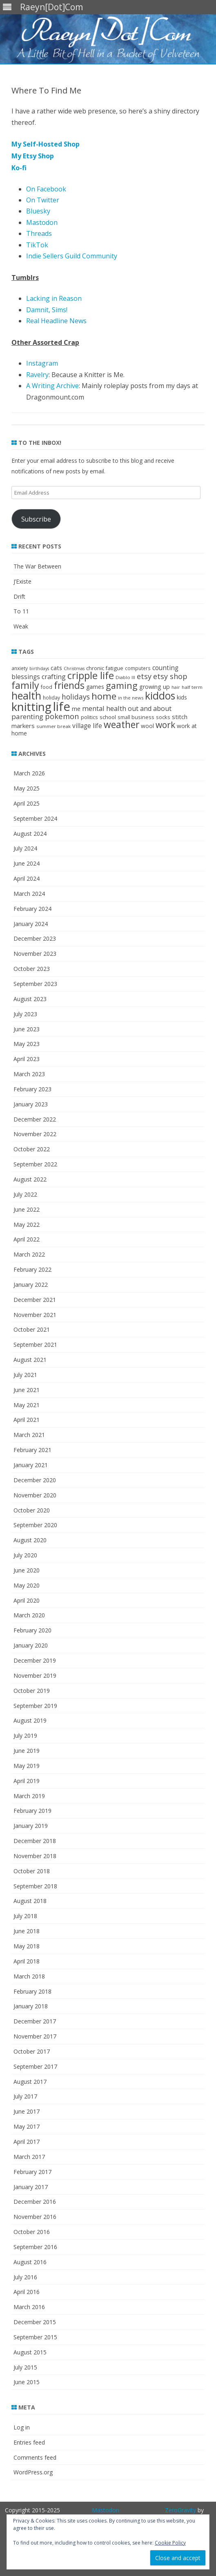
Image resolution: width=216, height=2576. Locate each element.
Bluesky (38, 211)
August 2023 (30, 999)
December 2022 (34, 1119)
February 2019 (32, 1810)
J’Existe (22, 581)
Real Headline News (56, 320)
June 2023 (26, 1029)
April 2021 (26, 1419)
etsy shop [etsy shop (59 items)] (170, 676)
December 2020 (34, 1480)
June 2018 (26, 1931)
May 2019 (26, 1766)
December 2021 (34, 1300)
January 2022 (30, 1284)
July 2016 (25, 2277)
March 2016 (29, 2307)
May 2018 (26, 1946)
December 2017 (34, 2021)
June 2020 (26, 1570)
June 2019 (26, 1750)
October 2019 (31, 1690)
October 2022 (31, 1149)
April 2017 (26, 2141)
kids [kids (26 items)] (182, 697)
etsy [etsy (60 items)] (144, 676)
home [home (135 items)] (103, 696)
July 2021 (25, 1375)
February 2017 (32, 2172)
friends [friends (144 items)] (69, 685)
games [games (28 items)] (95, 687)
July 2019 (25, 1735)
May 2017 (26, 2126)
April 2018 (26, 1961)
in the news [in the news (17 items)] (130, 698)
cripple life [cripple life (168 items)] (90, 675)
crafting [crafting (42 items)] (54, 676)
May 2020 (26, 1585)
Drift (19, 596)
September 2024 (35, 818)
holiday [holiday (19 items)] (51, 697)
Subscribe (36, 519)
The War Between (37, 566)
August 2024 (30, 833)
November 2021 (34, 1315)
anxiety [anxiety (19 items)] (19, 668)
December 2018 (34, 1841)
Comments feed (34, 2457)
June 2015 (26, 2382)
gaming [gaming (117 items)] (122, 685)
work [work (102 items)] (165, 725)
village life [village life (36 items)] (87, 726)
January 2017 (30, 2187)
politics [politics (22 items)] (89, 717)
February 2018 (32, 1991)
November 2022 (34, 1134)
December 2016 (34, 2201)
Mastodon (42, 222)
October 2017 (31, 2051)
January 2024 (30, 924)
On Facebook (46, 188)
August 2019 (30, 1720)
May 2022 (26, 1224)
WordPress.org (33, 2472)
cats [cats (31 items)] (56, 668)
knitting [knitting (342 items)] (31, 706)
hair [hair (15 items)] (175, 687)
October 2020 (31, 1510)
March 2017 (29, 2157)
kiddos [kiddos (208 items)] (160, 695)
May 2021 (26, 1405)
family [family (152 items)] (25, 685)
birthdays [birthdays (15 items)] (39, 668)
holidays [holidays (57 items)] (76, 697)
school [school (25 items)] (108, 717)
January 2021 (30, 1465)
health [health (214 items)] (26, 695)
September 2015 (35, 2337)
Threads (39, 233)
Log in (21, 2427)
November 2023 (34, 953)
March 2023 (29, 1074)
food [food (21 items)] (46, 687)
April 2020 (26, 1600)
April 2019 (26, 1781)
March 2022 (29, 1254)
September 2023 (35, 984)
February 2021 (32, 1450)
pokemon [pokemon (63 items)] (62, 716)
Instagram (42, 363)
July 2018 (25, 1916)
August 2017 (30, 2081)
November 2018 (34, 1856)
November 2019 (34, 1675)
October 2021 (31, 1329)
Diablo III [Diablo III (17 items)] (125, 677)
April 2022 (26, 1239)
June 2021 (26, 1390)
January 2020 (30, 1645)
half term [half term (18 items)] (192, 687)
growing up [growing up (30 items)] (154, 687)
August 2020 (30, 1540)
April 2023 (26, 1059)
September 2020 (35, 1525)
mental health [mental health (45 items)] (104, 708)
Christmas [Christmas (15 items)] (74, 668)
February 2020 (32, 1630)
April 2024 (26, 878)
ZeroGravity (180, 2510)
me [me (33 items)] (76, 708)
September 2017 (35, 2066)
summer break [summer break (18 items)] (53, 726)
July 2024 (25, 848)
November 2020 (34, 1495)
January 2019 (30, 1826)
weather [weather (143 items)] (121, 724)
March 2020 (29, 1615)
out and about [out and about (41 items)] (149, 708)
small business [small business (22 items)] (136, 717)
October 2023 (31, 969)
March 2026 (29, 773)
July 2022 (25, 1194)
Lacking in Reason (54, 298)
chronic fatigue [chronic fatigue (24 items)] (104, 668)
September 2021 (35, 1344)
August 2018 (30, 1901)
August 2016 (30, 2262)
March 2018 (29, 1976)
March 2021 (29, 1435)
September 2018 (35, 1886)
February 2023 (32, 1089)
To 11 (21, 611)
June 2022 (26, 1209)
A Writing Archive (52, 385)
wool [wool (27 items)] (147, 726)
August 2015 (30, 2352)
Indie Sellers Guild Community (71, 255)
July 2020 (25, 1555)
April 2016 (26, 2292)
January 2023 (30, 1104)
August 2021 (30, 1360)
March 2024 (29, 893)
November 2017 (34, 2036)
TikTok (37, 244)
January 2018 (30, 2006)
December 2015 (34, 2322)
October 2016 (31, 2232)
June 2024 (26, 863)
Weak (20, 626)
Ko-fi (19, 167)
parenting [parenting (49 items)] (27, 716)
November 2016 (34, 2217)
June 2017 (26, 2111)
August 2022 (30, 1179)
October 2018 (31, 1871)
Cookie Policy (170, 2542)
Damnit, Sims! (46, 309)
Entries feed (29, 2442)
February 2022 (32, 1269)
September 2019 (35, 1706)
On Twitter (42, 199)
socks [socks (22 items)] (163, 717)
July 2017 (25, 2096)
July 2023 (25, 1014)
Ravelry (37, 374)
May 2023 (26, 1044)
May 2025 (26, 788)
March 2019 (29, 1796)
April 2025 (26, 803)
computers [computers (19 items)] (138, 668)
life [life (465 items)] (61, 706)
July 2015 (25, 2367)
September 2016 (35, 2247)
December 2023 (34, 938)
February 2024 (32, 909)
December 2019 (34, 1660)
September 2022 (35, 1164)
